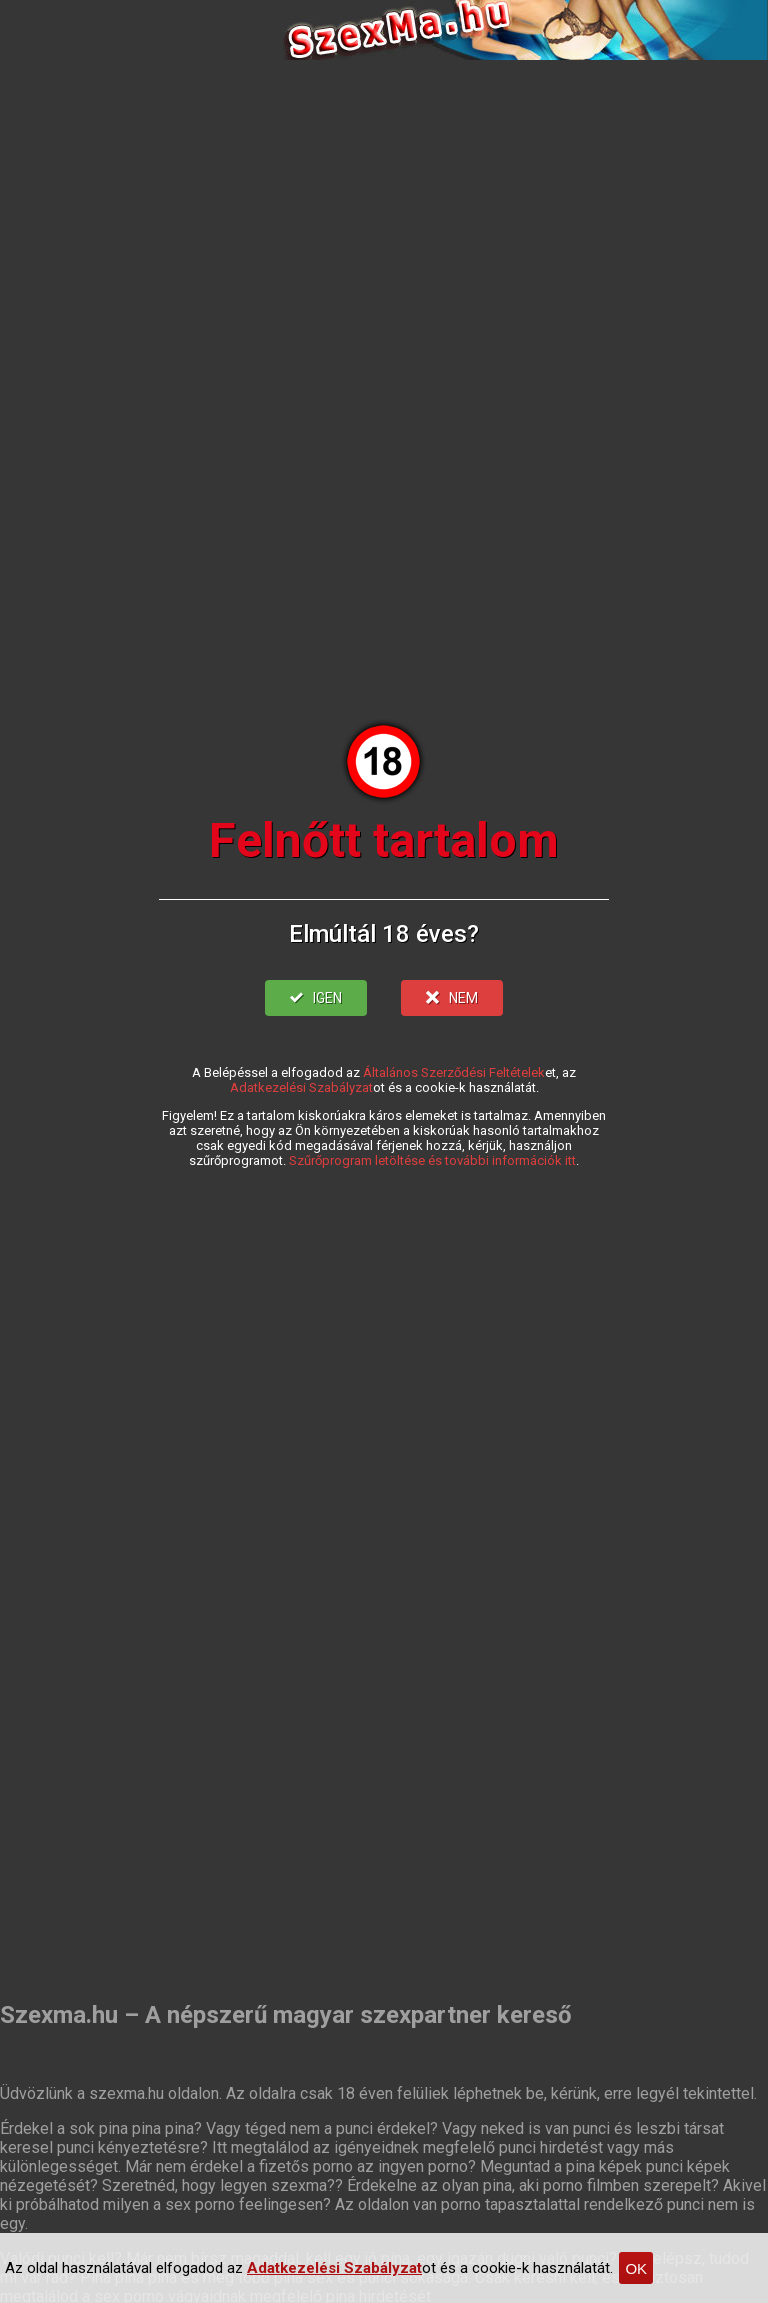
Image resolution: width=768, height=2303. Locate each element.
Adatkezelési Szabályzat (301, 1087)
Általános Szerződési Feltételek (454, 1072)
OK (636, 2268)
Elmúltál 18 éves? (384, 934)
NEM (452, 998)
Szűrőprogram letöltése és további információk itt (432, 1160)
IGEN (316, 998)
